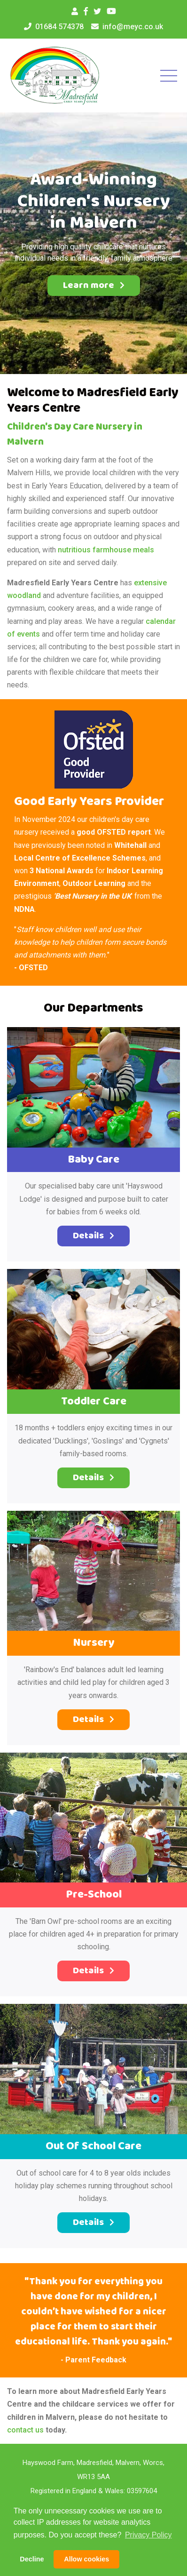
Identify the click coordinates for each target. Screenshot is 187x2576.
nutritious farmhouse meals (106, 549)
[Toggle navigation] (165, 75)
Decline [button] (32, 2559)
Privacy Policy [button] (148, 2535)
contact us (25, 2429)
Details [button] (93, 1235)
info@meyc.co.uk (132, 26)
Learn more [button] (94, 285)
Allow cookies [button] (86, 2559)
